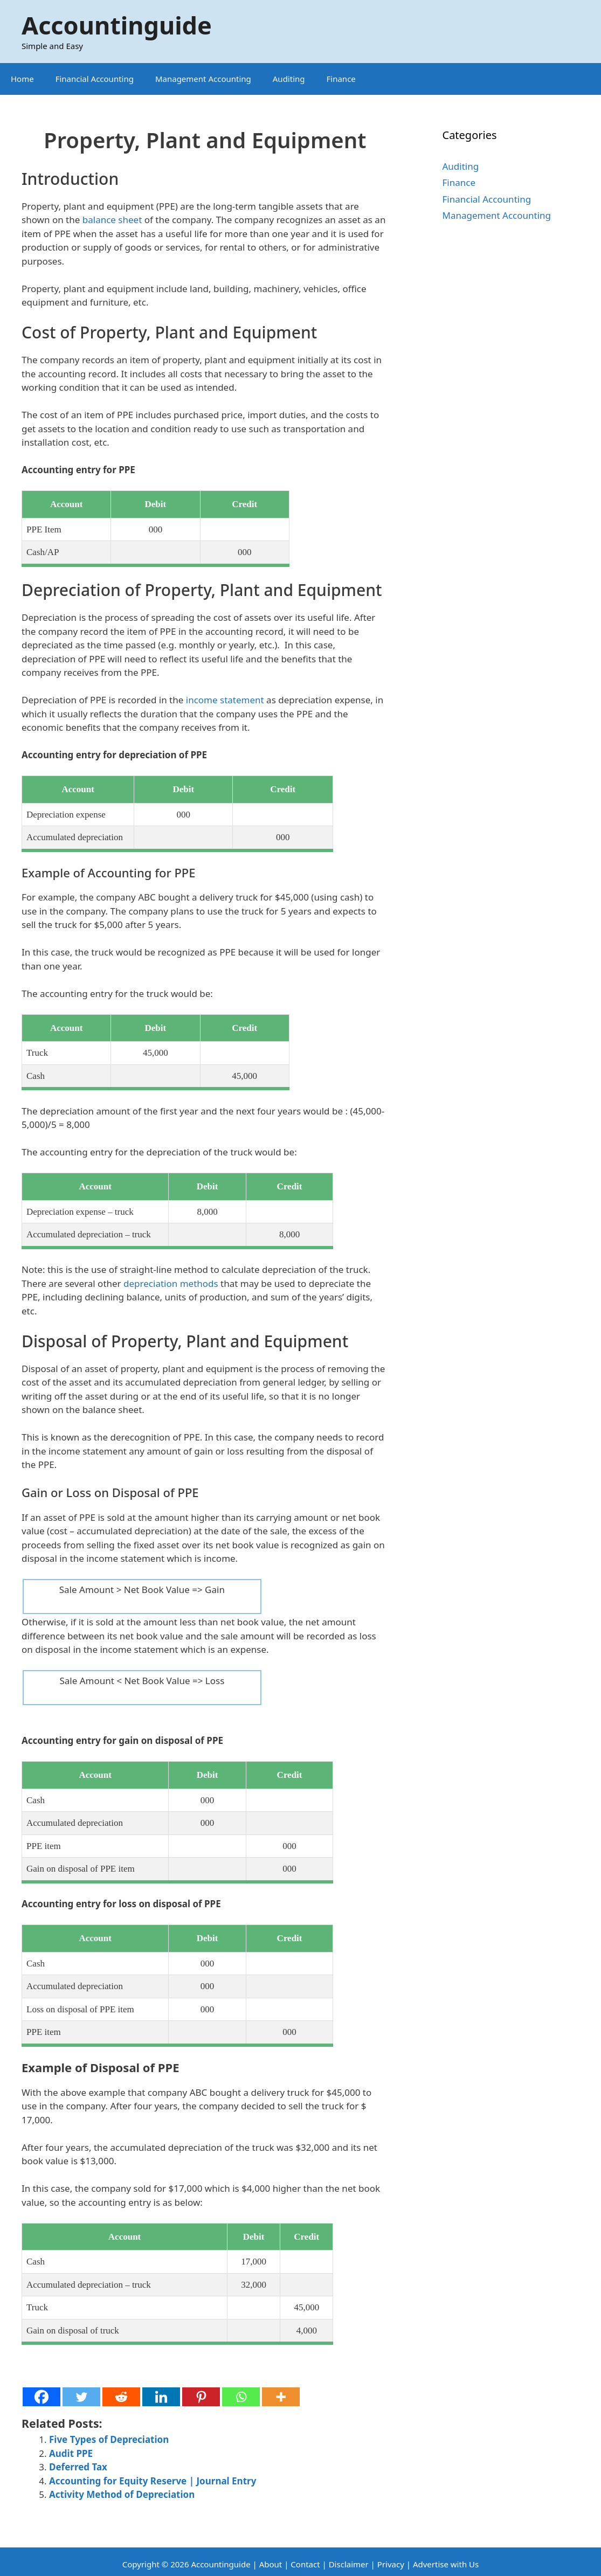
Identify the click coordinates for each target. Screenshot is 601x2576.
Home (22, 78)
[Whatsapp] (241, 2396)
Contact (306, 2564)
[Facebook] (41, 2396)
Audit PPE (71, 2453)
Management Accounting (203, 78)
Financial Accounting (95, 78)
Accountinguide (117, 25)
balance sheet (112, 219)
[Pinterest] (201, 2396)
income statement (225, 700)
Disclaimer (349, 2564)
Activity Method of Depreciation (122, 2494)
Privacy (390, 2564)
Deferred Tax (78, 2467)
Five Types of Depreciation (109, 2439)
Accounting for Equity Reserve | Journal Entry (152, 2481)
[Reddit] (121, 2396)
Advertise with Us (446, 2564)
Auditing (289, 78)
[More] (281, 2396)
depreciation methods (170, 1283)
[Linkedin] (161, 2396)
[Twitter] (81, 2396)
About (270, 2564)
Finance (341, 78)
